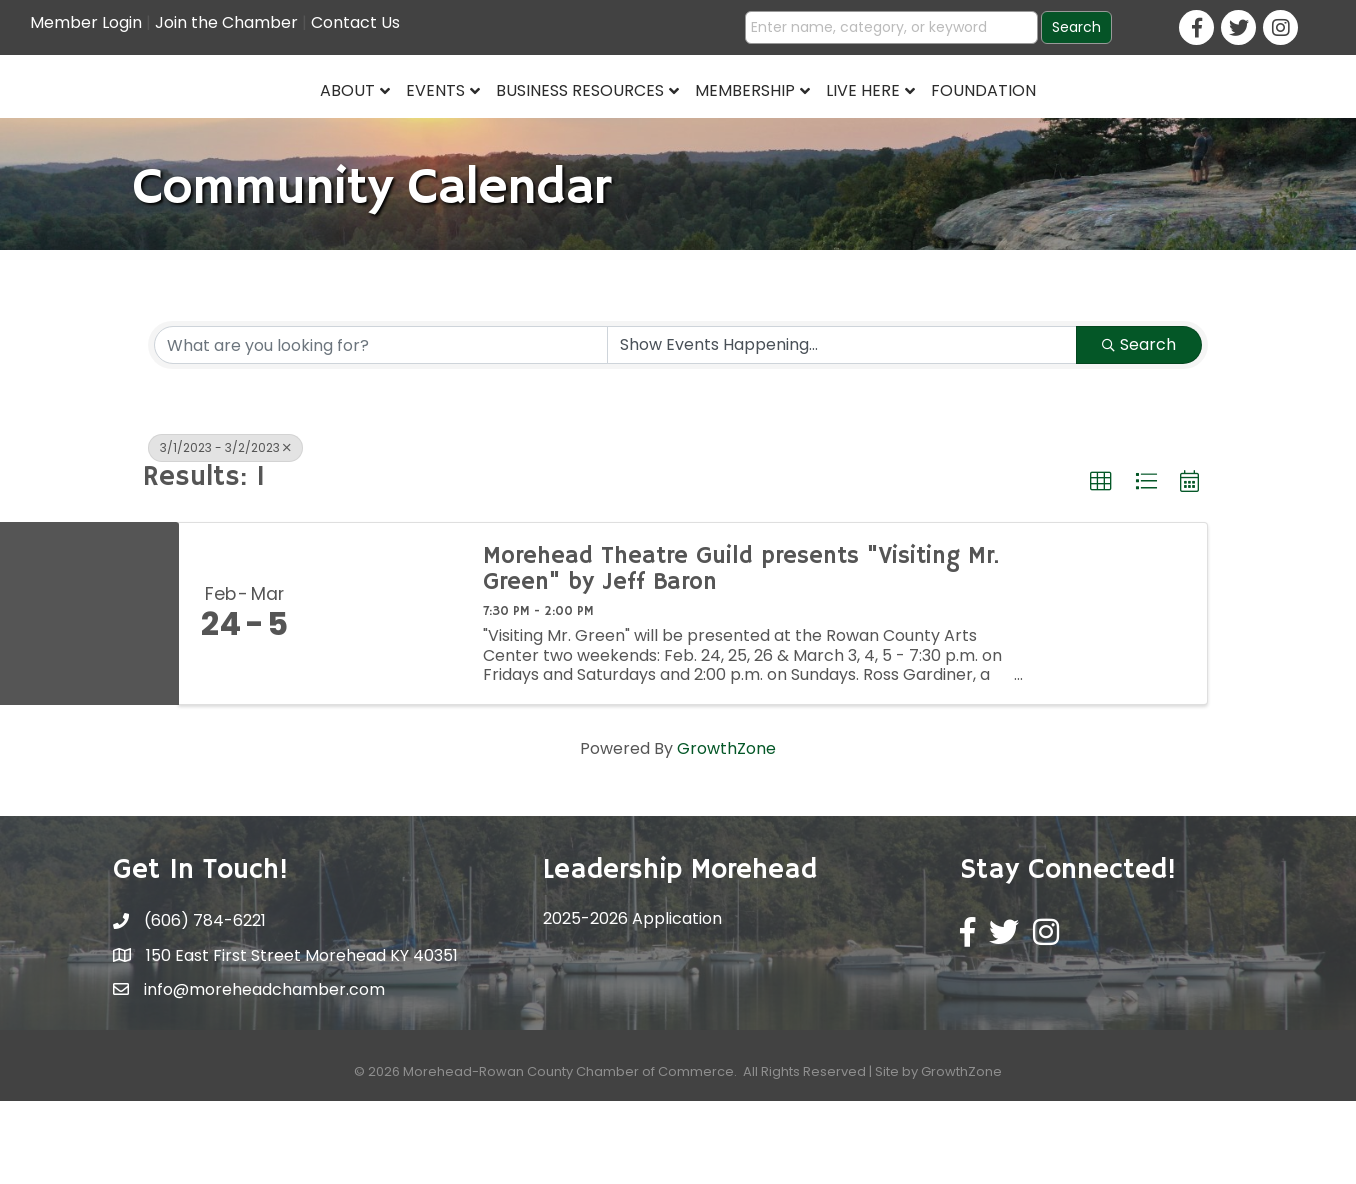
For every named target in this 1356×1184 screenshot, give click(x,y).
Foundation (1136, 126)
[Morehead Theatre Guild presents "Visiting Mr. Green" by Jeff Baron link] (386, 695)
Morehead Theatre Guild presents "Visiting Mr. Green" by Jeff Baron (741, 651)
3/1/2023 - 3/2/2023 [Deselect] (225, 529)
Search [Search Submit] (1139, 426)
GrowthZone (726, 830)
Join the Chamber (226, 22)
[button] (1101, 564)
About (193, 126)
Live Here (1016, 126)
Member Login (86, 22)
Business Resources (426, 126)
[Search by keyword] (381, 427)
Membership (898, 126)
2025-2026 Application (632, 1000)
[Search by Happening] (842, 427)
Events (281, 126)
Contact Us (355, 22)
